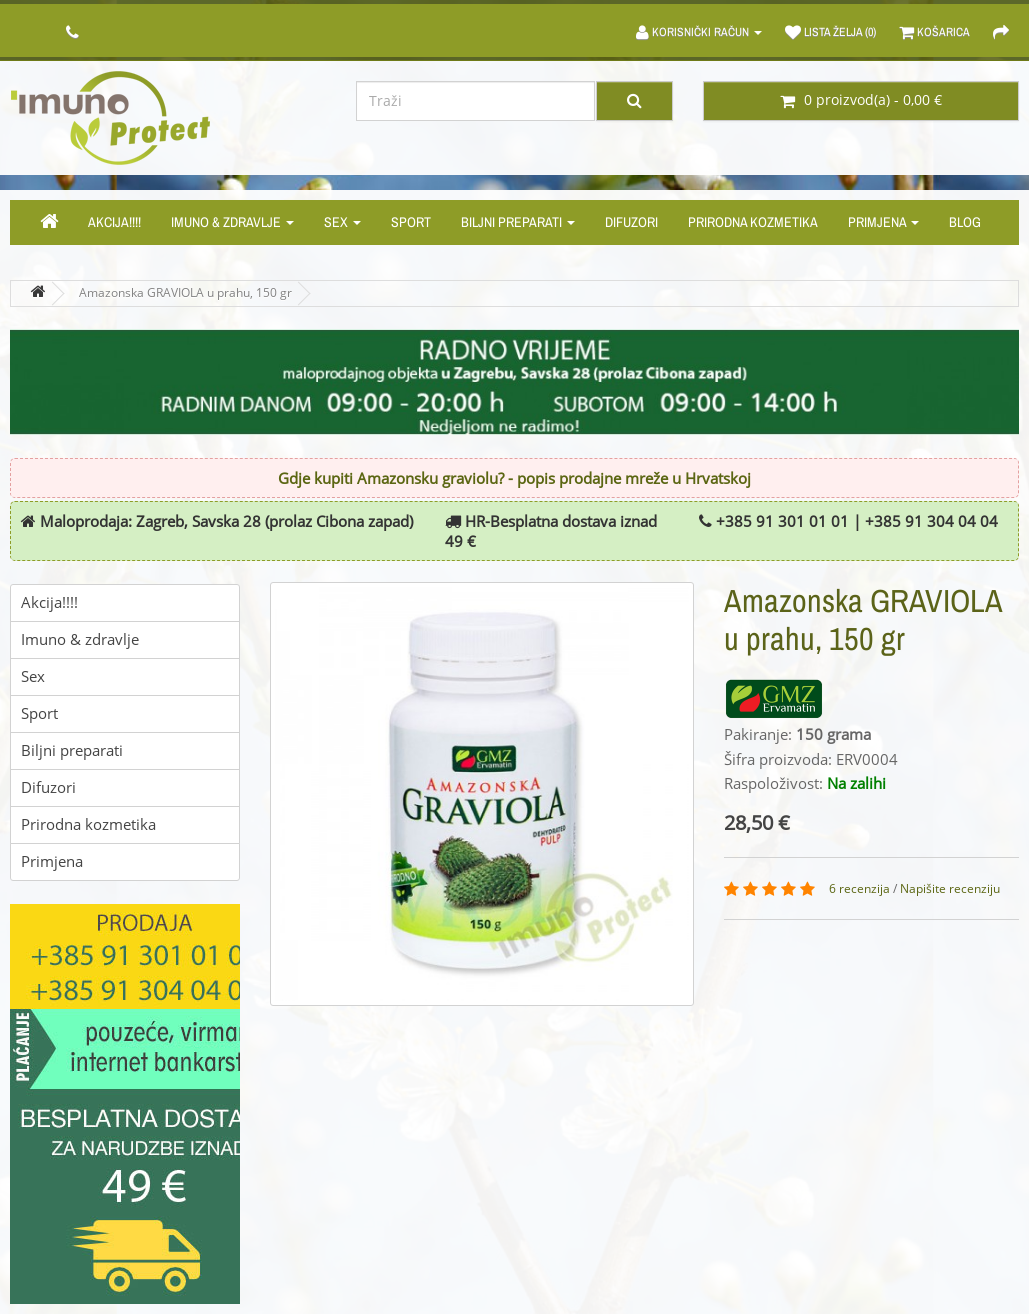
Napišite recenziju (950, 889)
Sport (411, 222)
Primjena (883, 222)
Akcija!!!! (114, 222)
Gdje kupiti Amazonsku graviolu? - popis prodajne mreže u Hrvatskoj (514, 479)
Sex (342, 222)
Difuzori (631, 222)
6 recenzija (859, 889)
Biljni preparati (518, 222)
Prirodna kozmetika (753, 222)
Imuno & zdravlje (232, 222)
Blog (965, 222)
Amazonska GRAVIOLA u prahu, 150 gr (185, 293)
